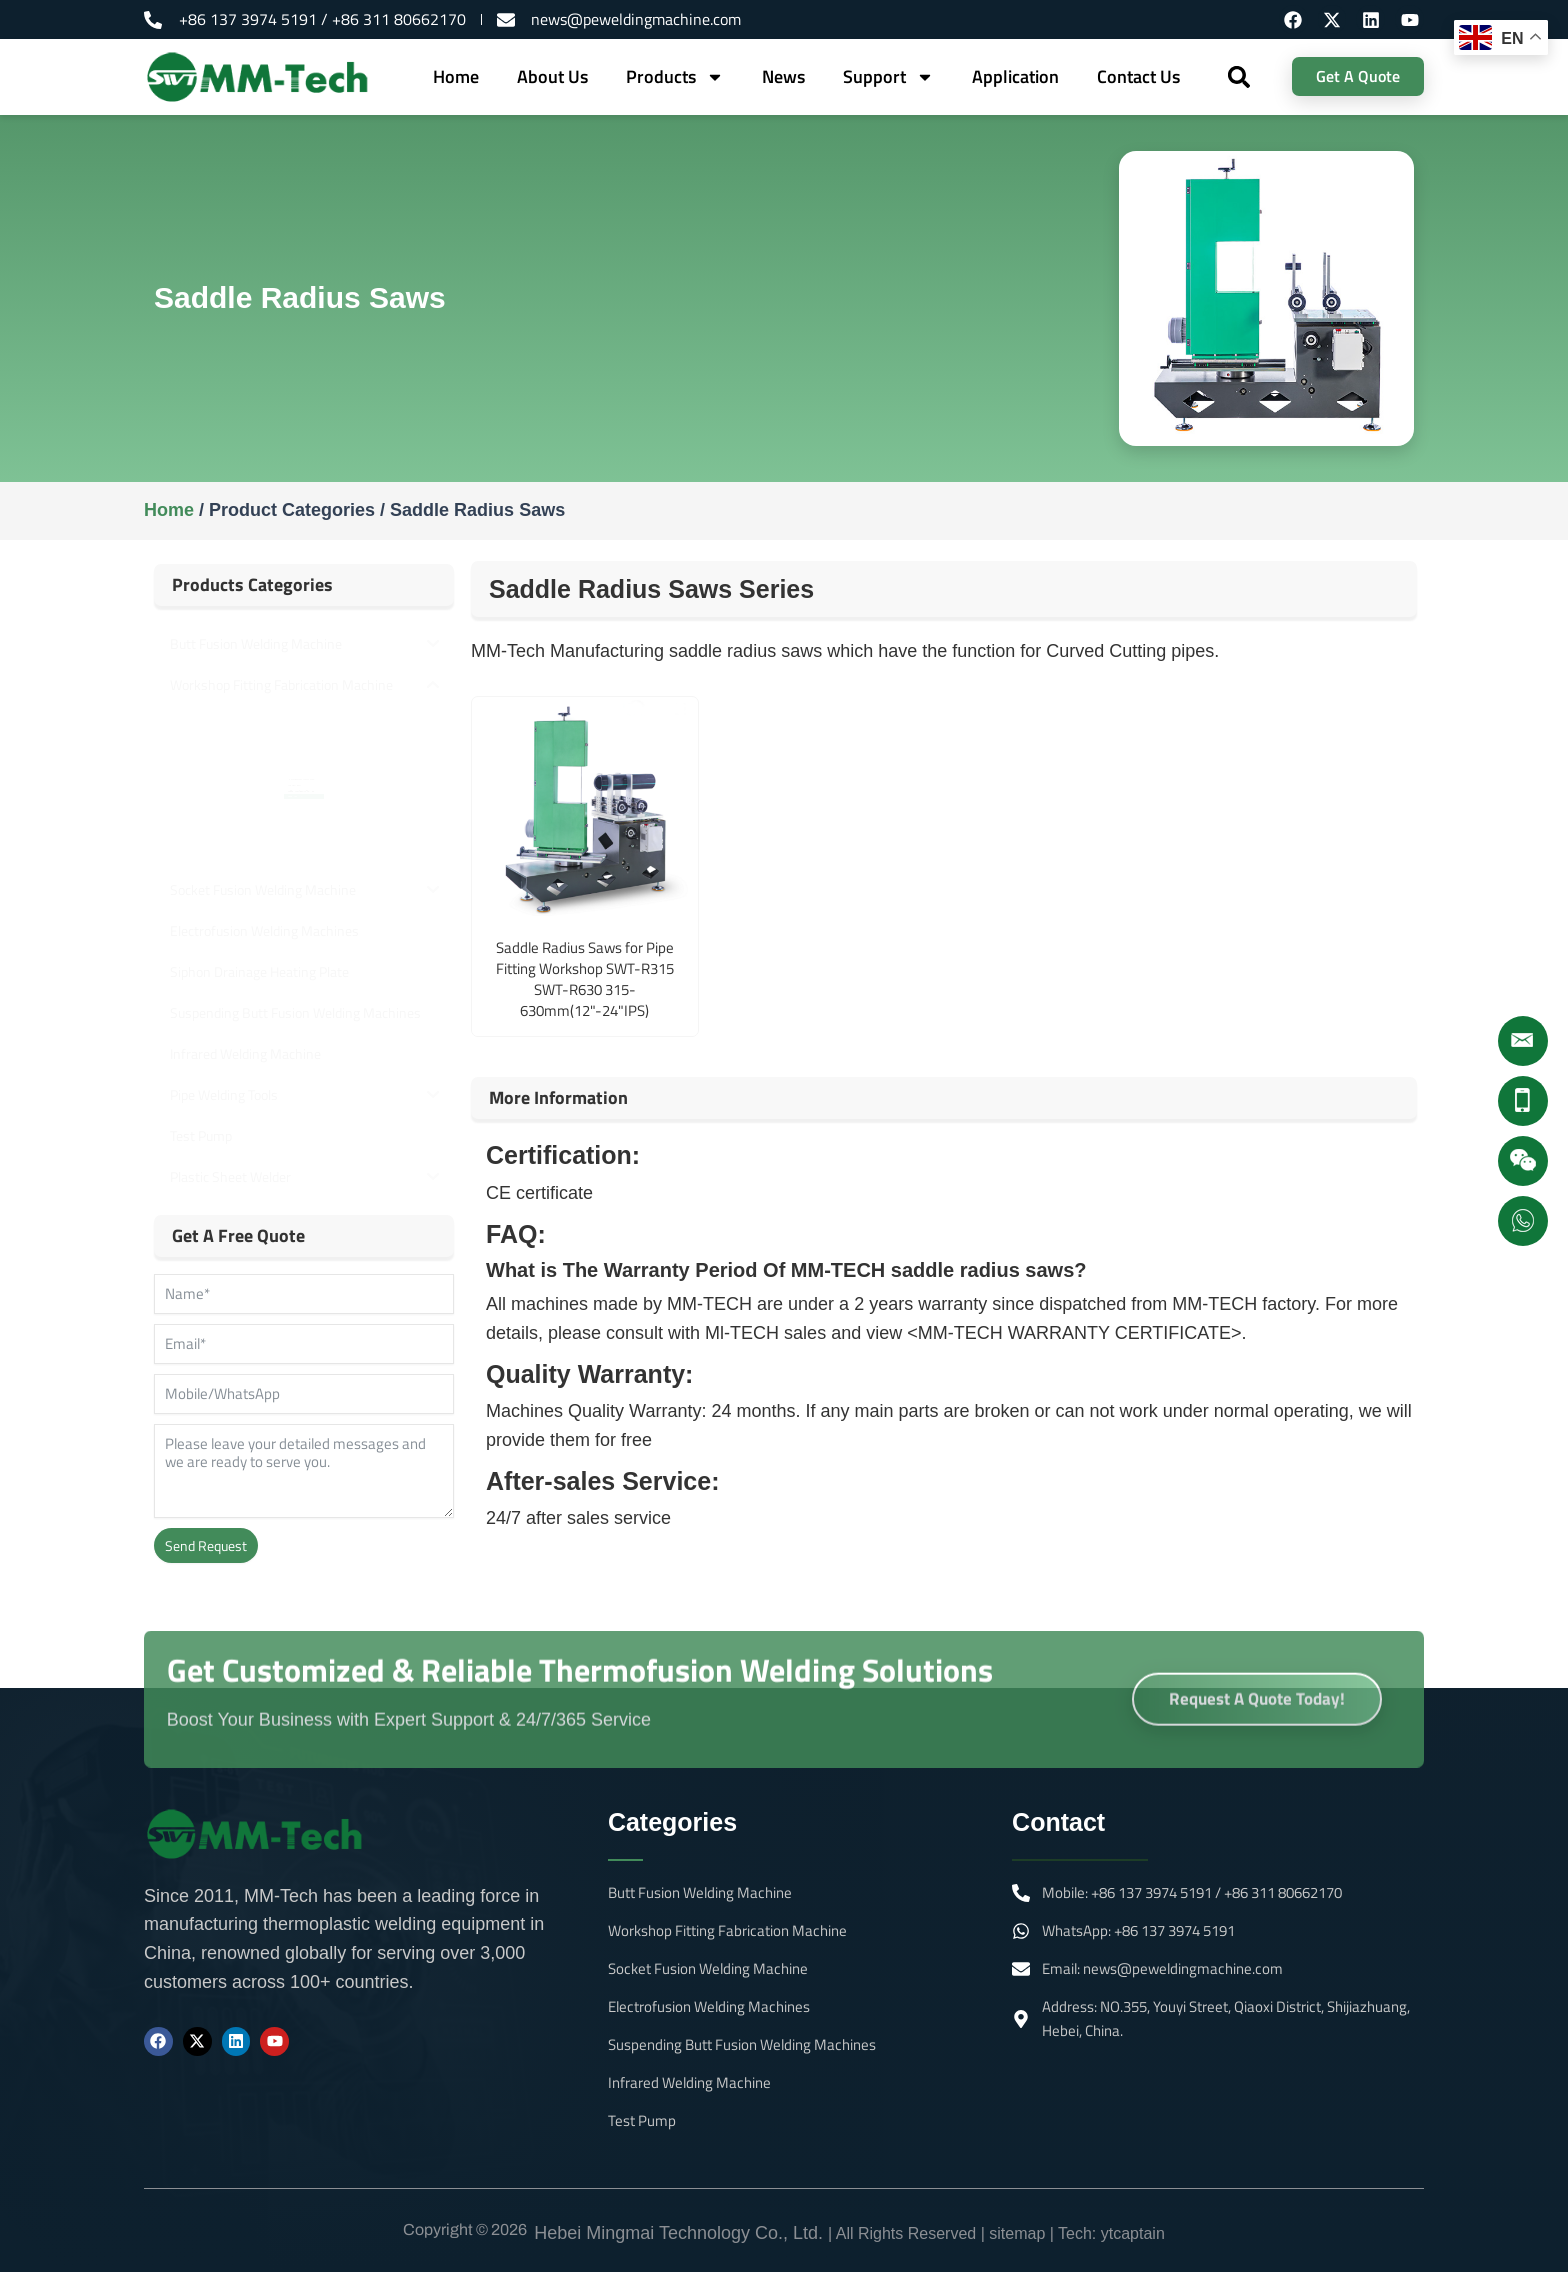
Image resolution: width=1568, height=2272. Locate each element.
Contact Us (1138, 76)
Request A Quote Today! (1257, 1723)
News (783, 76)
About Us (552, 76)
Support (888, 77)
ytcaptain (1133, 2233)
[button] (1239, 76)
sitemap (1017, 2233)
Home (456, 76)
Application (1015, 76)
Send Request (206, 1545)
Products (675, 77)
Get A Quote (1358, 76)
